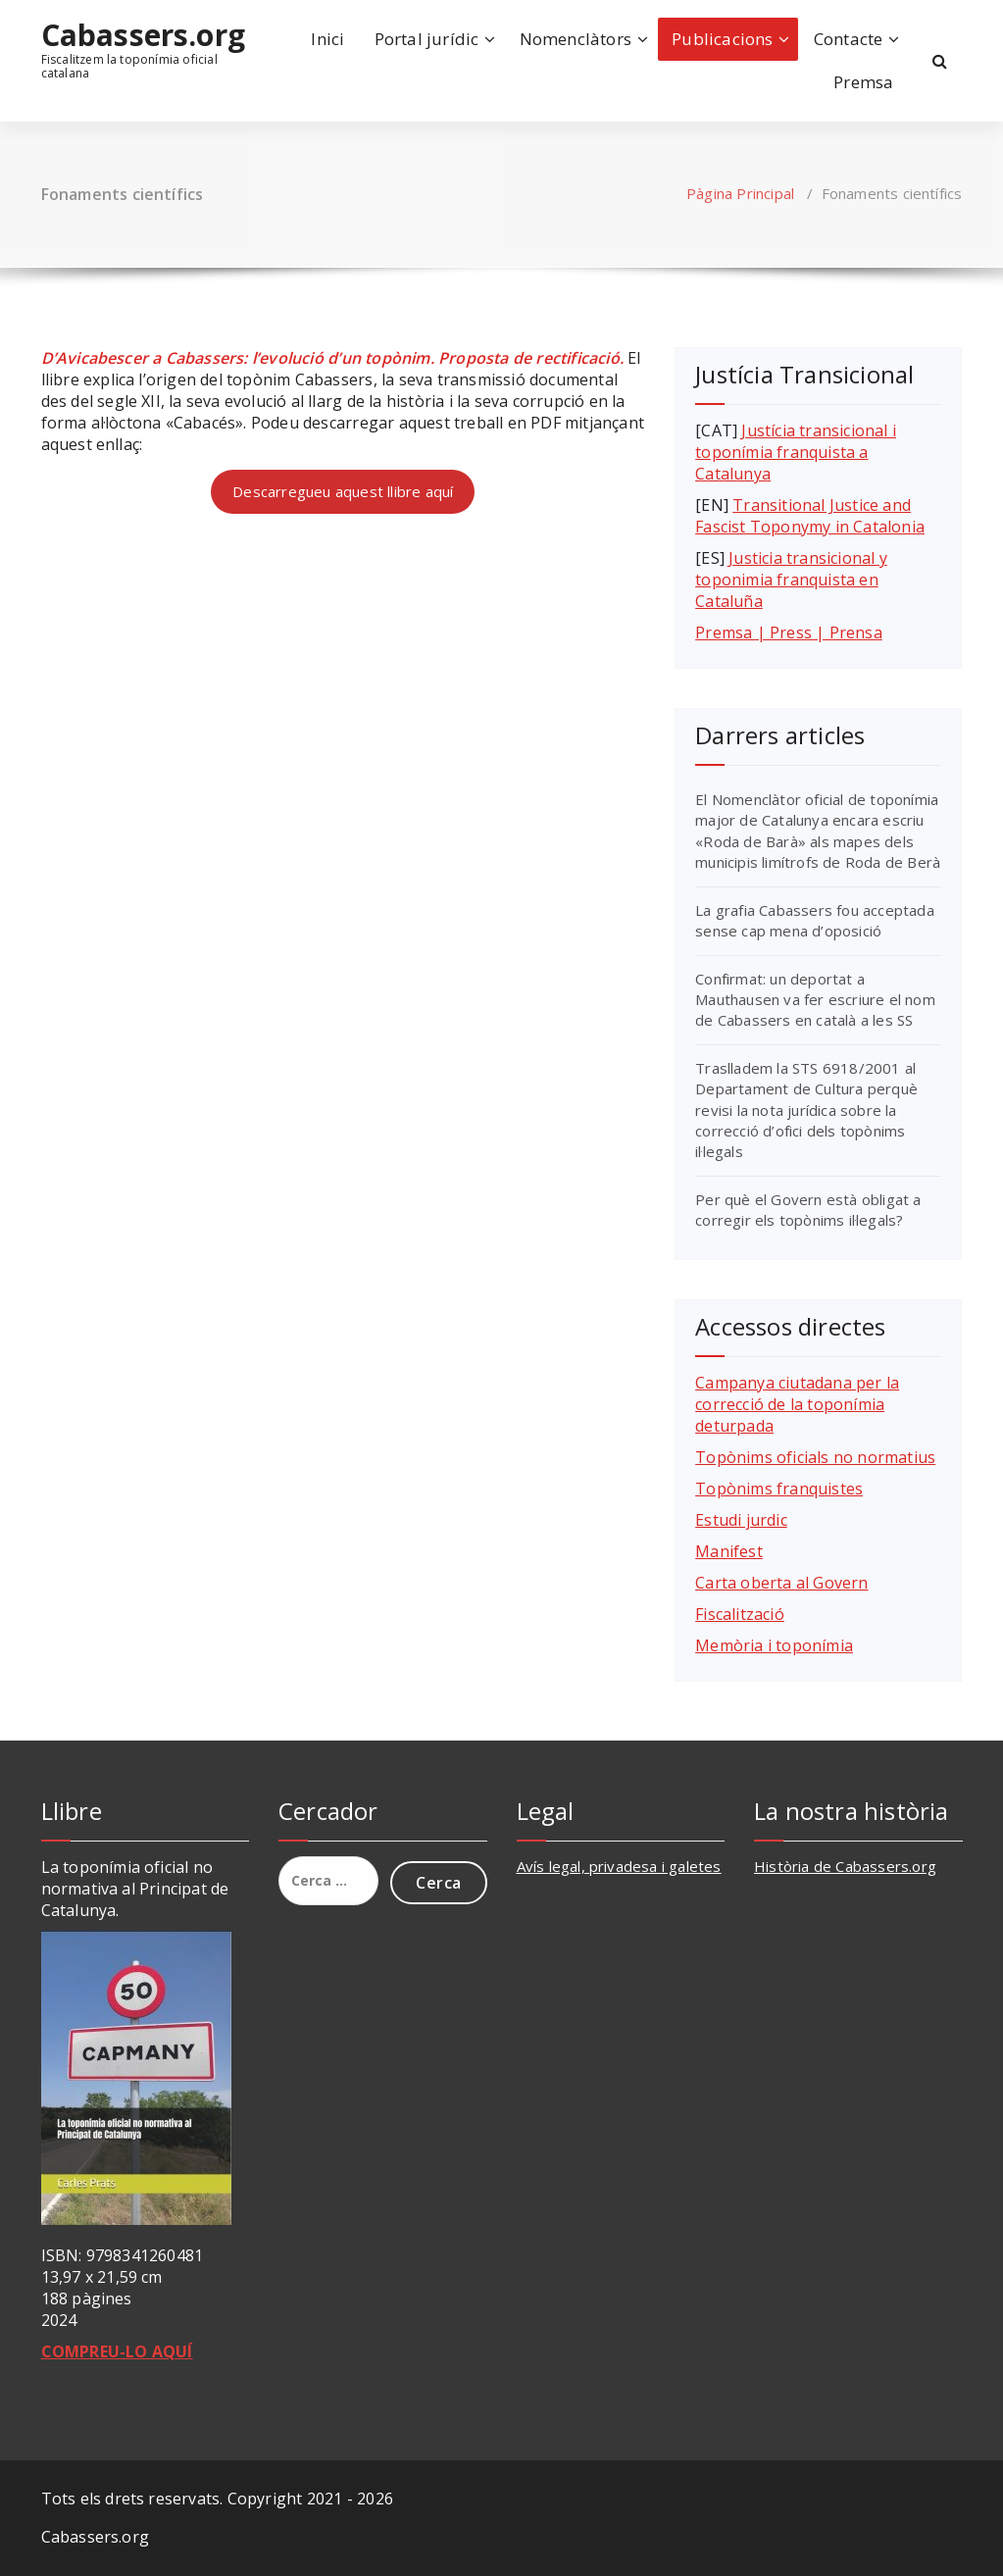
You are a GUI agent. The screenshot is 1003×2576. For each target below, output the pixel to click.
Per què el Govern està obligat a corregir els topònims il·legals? (808, 1209)
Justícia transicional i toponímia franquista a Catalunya (795, 452)
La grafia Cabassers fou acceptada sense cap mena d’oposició (814, 920)
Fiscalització (739, 1614)
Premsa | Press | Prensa (788, 632)
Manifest (729, 1551)
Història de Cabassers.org (845, 1866)
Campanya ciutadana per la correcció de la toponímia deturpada (797, 1404)
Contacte (848, 38)
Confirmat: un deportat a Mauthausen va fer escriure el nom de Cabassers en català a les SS (815, 1000)
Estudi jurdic (741, 1520)
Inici (327, 38)
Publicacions (722, 38)
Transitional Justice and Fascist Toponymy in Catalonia (810, 515)
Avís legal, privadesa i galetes (619, 1866)
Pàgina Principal (740, 193)
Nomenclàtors (575, 38)
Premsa (863, 82)
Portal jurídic (427, 38)
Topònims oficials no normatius (815, 1457)
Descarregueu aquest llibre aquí (342, 491)
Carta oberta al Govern (781, 1582)
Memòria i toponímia (774, 1645)
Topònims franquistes (779, 1488)
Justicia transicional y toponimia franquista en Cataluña (791, 579)
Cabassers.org (143, 35)
